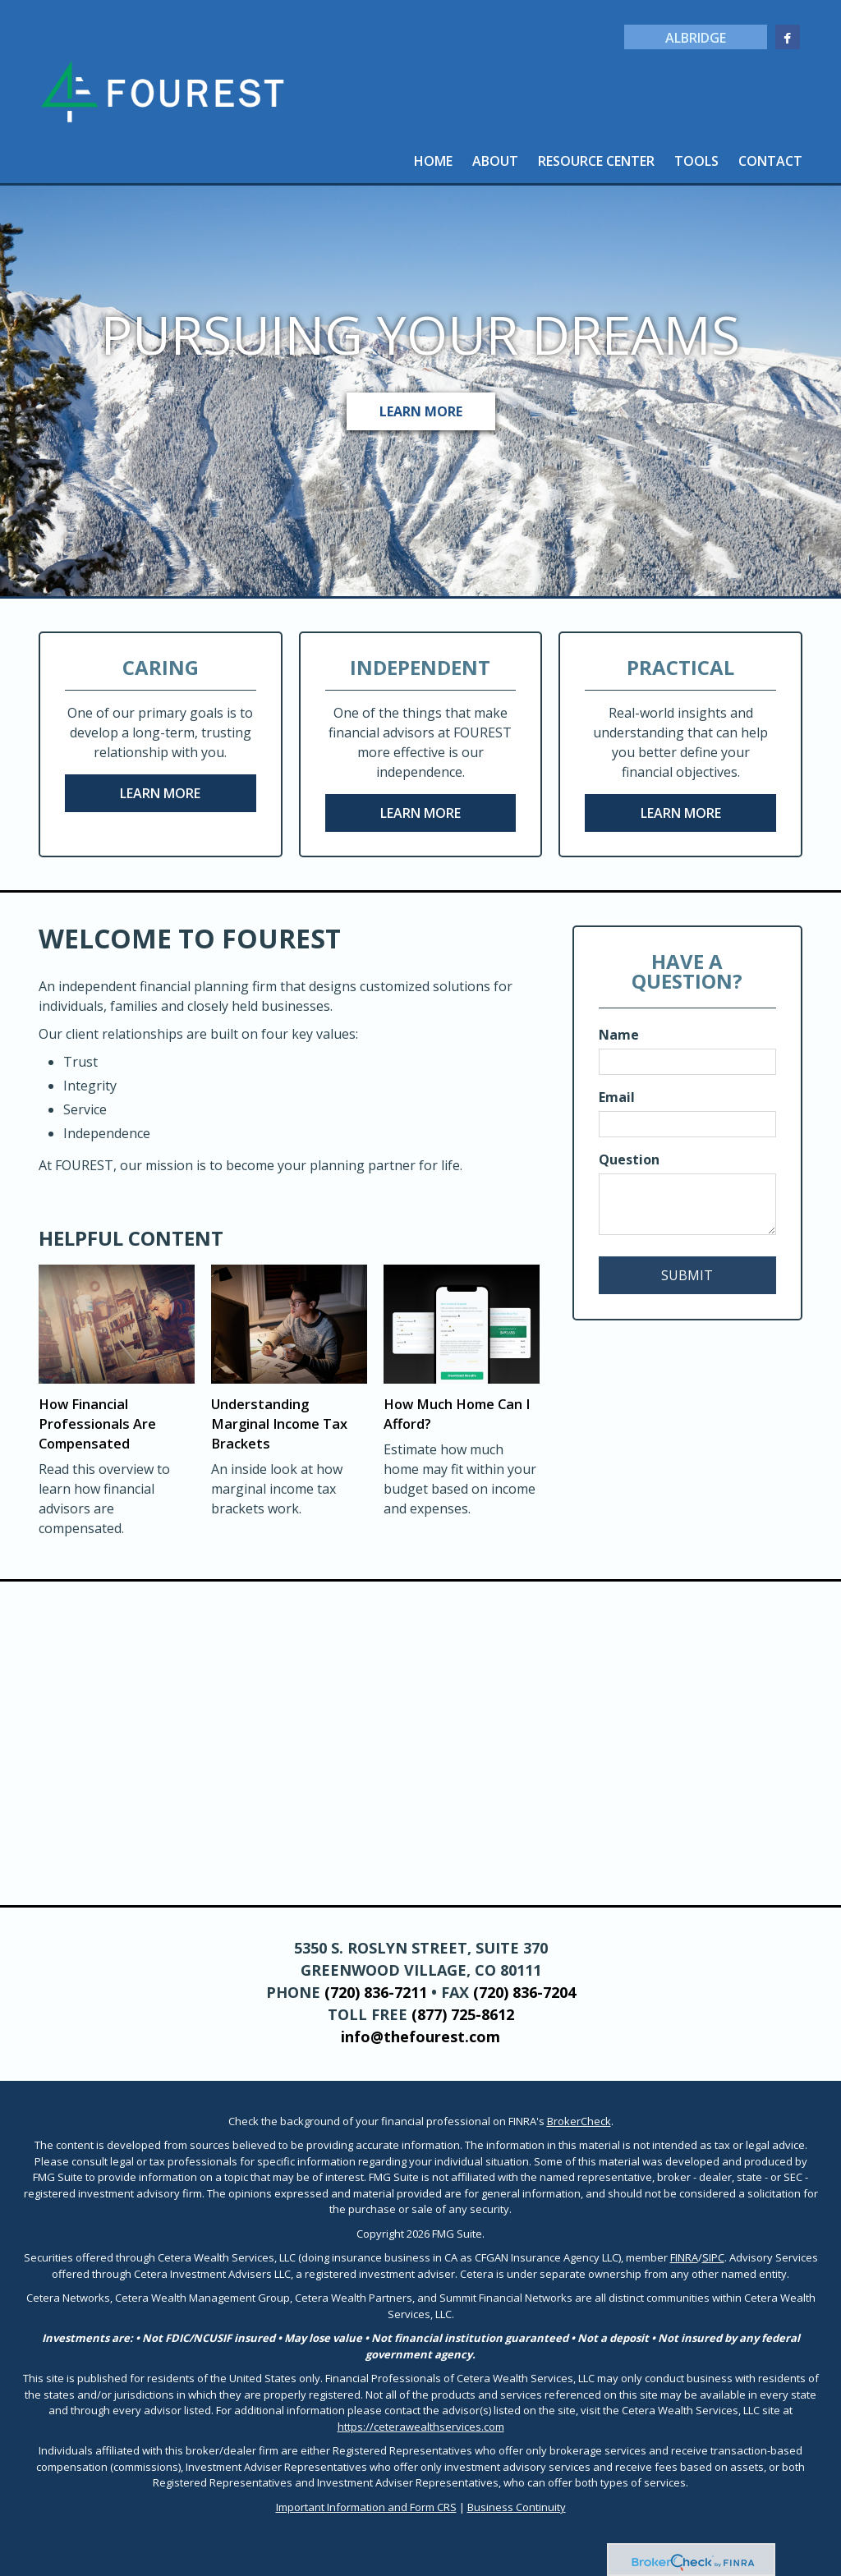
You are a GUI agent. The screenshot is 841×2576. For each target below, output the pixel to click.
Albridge (693, 38)
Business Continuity (516, 2507)
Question (629, 1159)
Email (617, 1097)
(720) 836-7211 (375, 1992)
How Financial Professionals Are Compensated (95, 1424)
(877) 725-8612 (462, 2014)
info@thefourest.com (420, 2036)
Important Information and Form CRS (366, 2507)
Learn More (420, 411)
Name (619, 1035)
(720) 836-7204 (524, 1992)
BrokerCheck (579, 2121)
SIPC (713, 2257)
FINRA (684, 2257)
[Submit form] (687, 1275)
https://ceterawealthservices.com (421, 2426)
